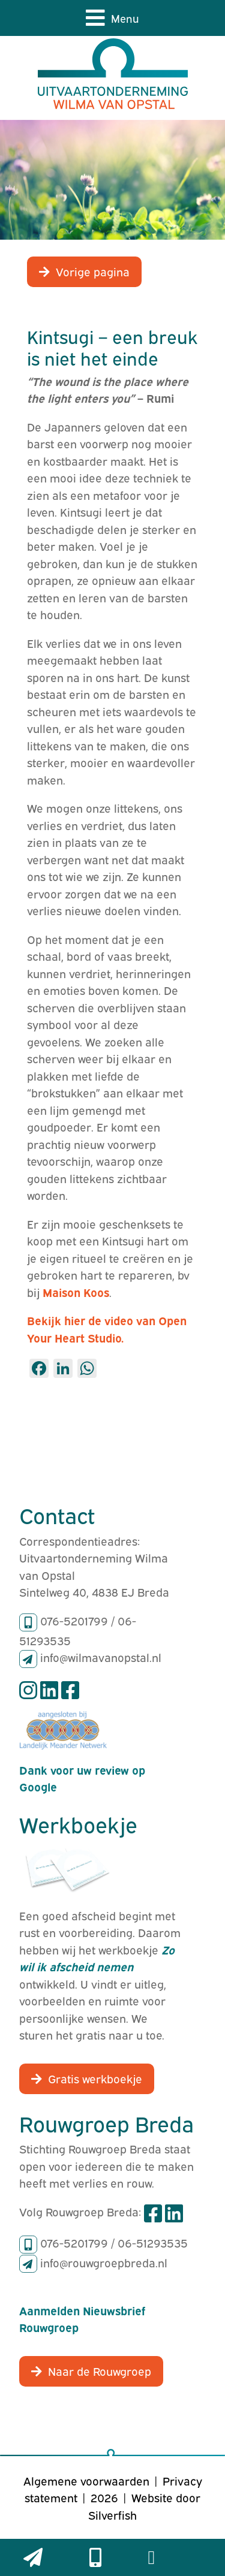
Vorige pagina (93, 271)
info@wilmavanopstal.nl (100, 1656)
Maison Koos (76, 1291)
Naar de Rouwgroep (99, 2370)
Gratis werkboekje (95, 2078)
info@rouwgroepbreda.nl (103, 2262)
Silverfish (112, 2514)
